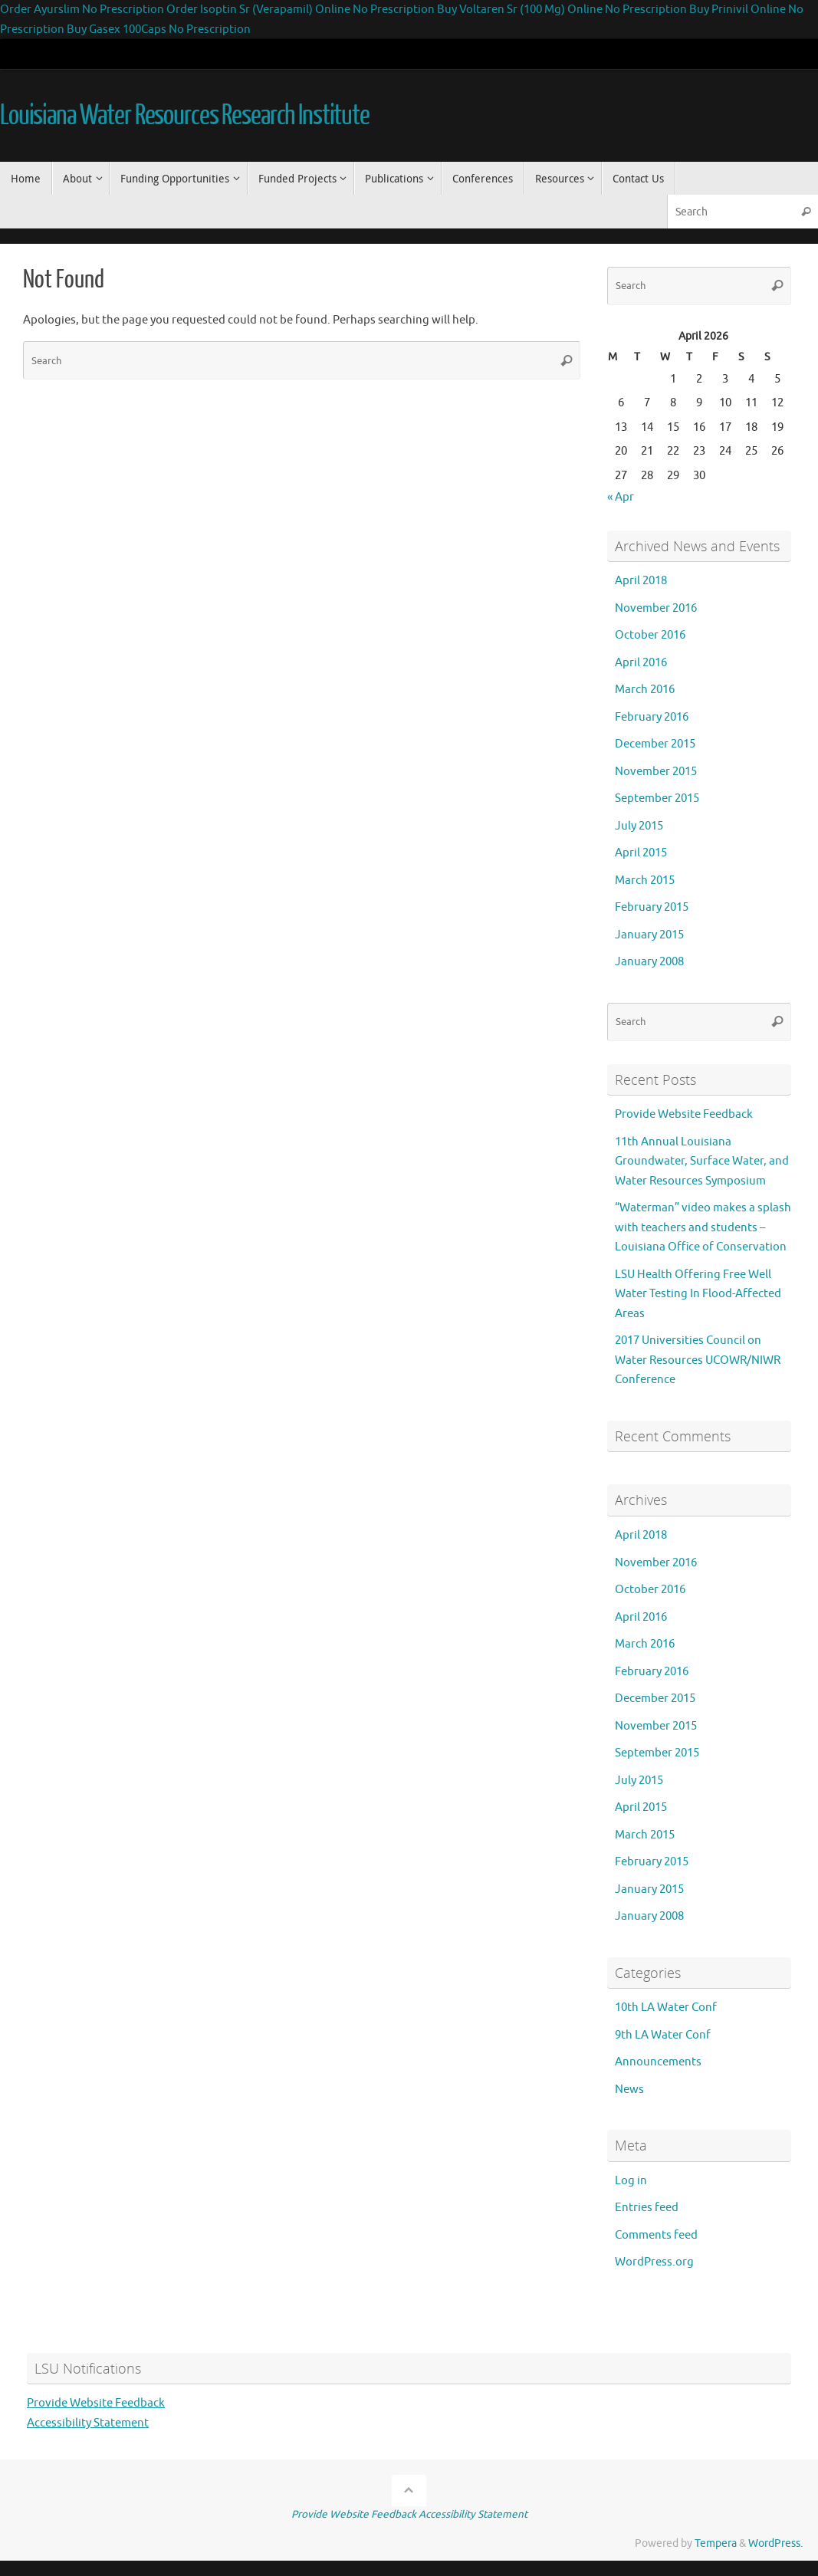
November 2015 (656, 771)
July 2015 (639, 826)
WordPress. (775, 2543)
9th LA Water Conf (663, 2035)
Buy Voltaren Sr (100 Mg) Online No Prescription (562, 9)
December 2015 (655, 744)
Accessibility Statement (88, 2423)
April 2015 (641, 853)
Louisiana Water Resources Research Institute (185, 115)
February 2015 (651, 907)
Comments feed (656, 2235)
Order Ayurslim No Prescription (82, 9)
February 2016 (651, 717)
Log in (631, 2181)
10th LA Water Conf (666, 2007)
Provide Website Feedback (684, 1114)
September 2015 (657, 798)
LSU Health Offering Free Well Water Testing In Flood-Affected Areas (698, 1294)
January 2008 (649, 962)
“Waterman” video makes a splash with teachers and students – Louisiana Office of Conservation (703, 1227)
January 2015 (649, 935)
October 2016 (650, 635)
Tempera (716, 2543)
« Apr (620, 497)
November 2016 (656, 608)
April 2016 (641, 663)
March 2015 (645, 880)
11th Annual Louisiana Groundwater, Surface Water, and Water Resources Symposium (702, 1161)
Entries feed (646, 2207)
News (629, 2089)
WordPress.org (654, 2262)
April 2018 (641, 580)
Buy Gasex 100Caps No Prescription (159, 29)
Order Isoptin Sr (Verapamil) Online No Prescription (300, 9)
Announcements (658, 2062)
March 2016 (645, 689)
